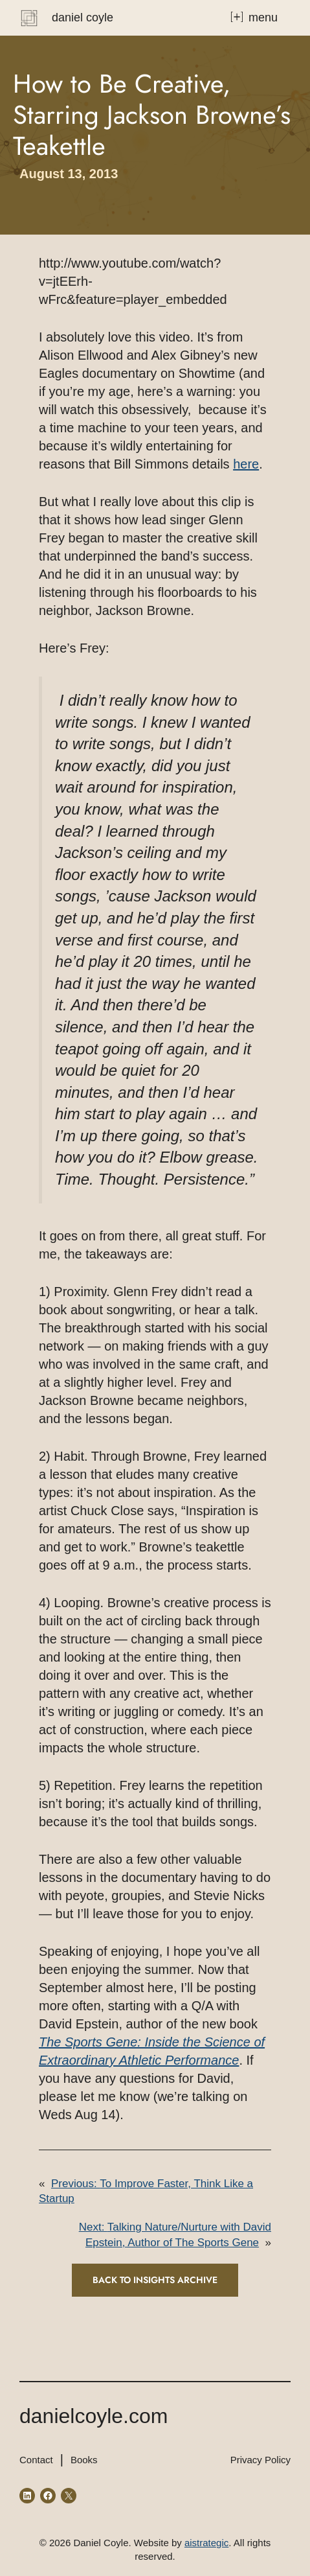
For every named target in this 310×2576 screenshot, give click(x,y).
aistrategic (206, 2542)
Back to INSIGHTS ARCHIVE (155, 2279)
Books (84, 2459)
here (246, 464)
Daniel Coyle (82, 17)
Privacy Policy (260, 2459)
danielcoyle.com (93, 2416)
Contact (36, 2459)
